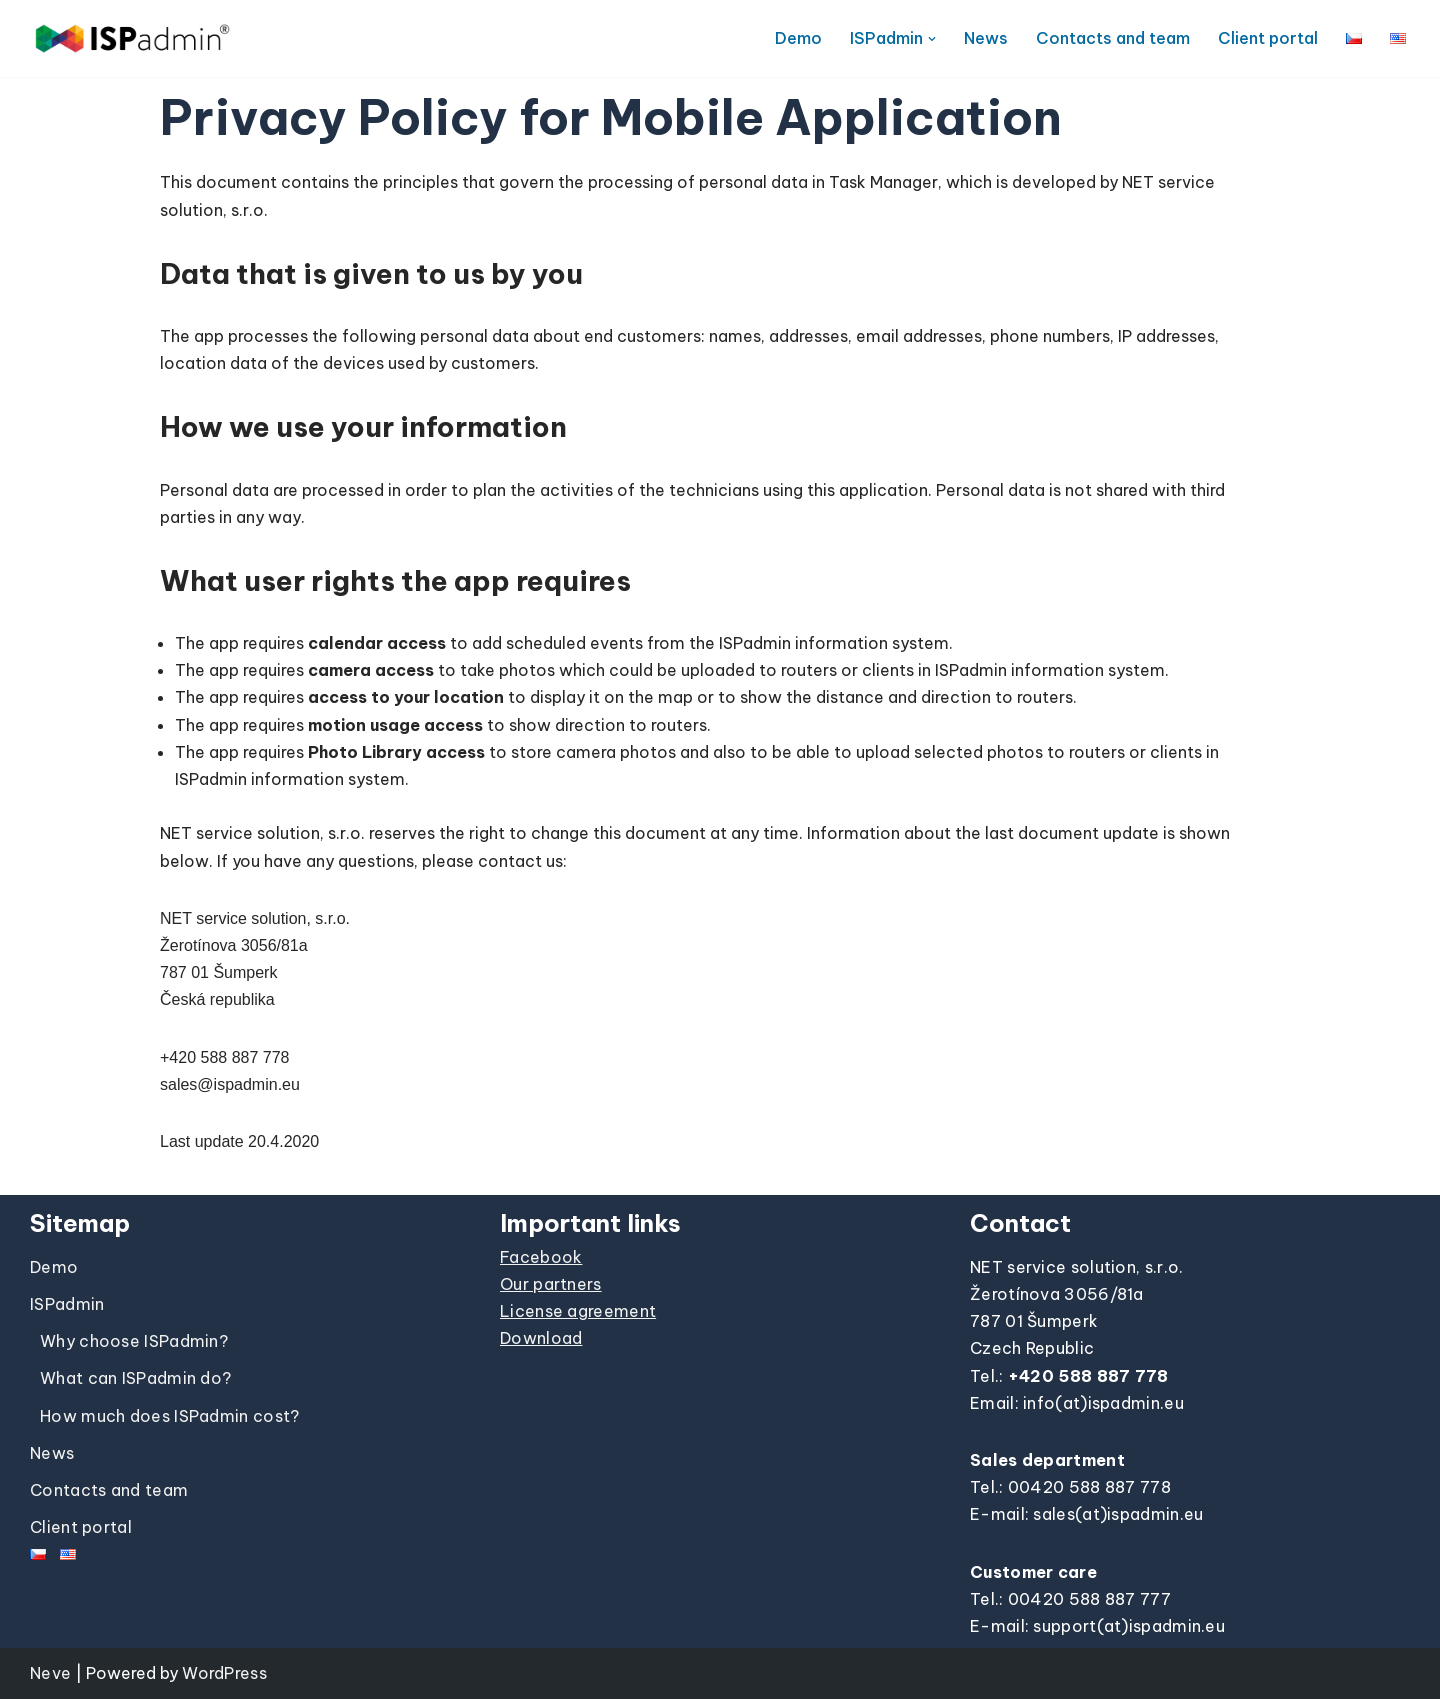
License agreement (578, 1311)
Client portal (1268, 38)
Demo (798, 38)
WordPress (224, 1673)
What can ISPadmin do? (135, 1378)
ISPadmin (67, 1304)
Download (541, 1338)
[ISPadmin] (132, 38)
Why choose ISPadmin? (134, 1341)
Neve (50, 1673)
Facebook (541, 1257)
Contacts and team (1113, 38)
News (986, 38)
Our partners (551, 1284)
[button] (932, 39)
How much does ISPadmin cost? (169, 1416)
